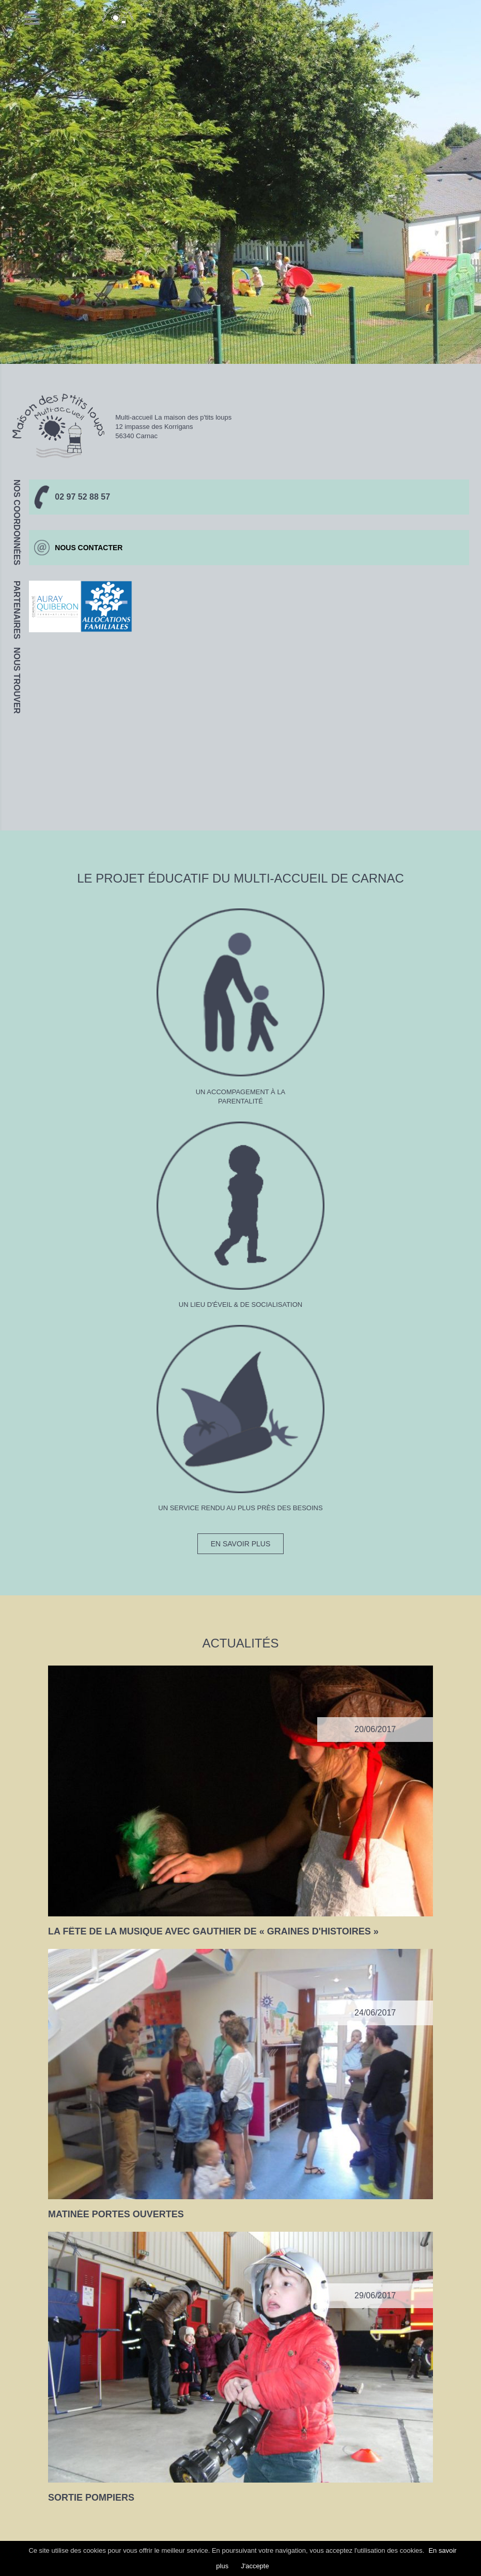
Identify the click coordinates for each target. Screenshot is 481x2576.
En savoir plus (241, 1544)
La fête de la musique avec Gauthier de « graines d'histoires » (213, 1931)
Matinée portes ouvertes (116, 2214)
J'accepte (255, 2566)
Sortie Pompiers (91, 2497)
